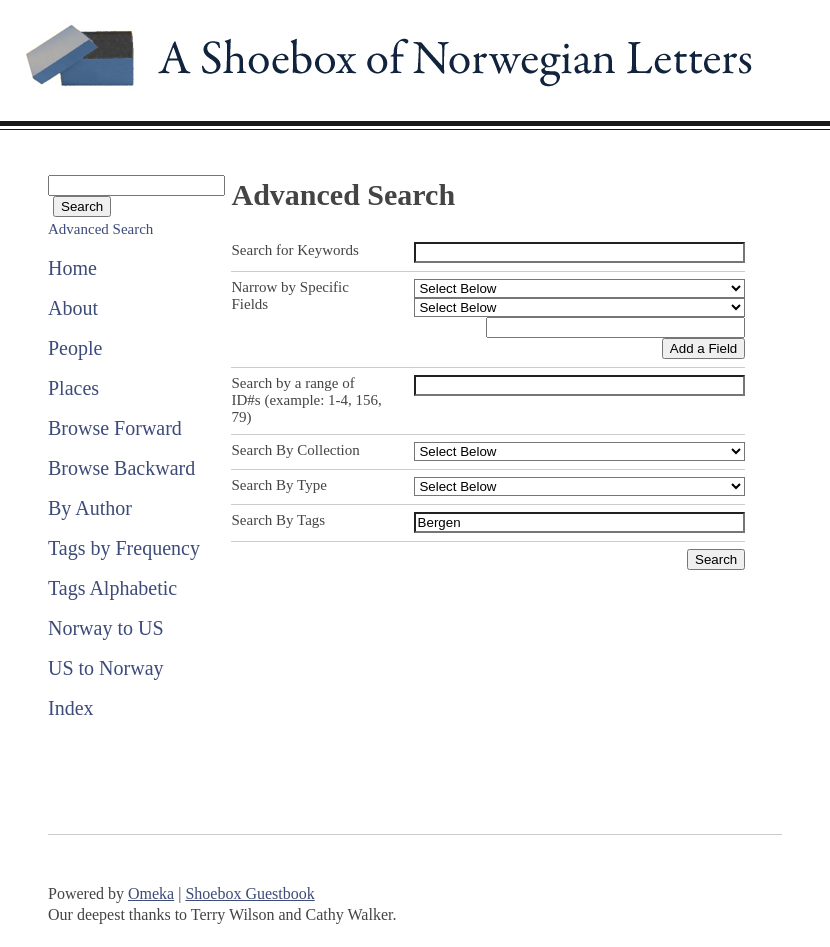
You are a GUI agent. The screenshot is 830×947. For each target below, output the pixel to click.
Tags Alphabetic (112, 588)
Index (71, 708)
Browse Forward (115, 428)
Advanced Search (100, 229)
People (75, 348)
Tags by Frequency (124, 548)
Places (73, 388)
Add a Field (703, 348)
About (73, 308)
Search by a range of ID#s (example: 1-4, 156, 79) (306, 400)
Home (72, 268)
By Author (90, 508)
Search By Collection (295, 450)
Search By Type (278, 485)
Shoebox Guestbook (249, 893)
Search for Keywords (294, 250)
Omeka (151, 893)
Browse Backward (121, 468)
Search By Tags (278, 520)
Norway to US (106, 628)
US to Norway (106, 668)
